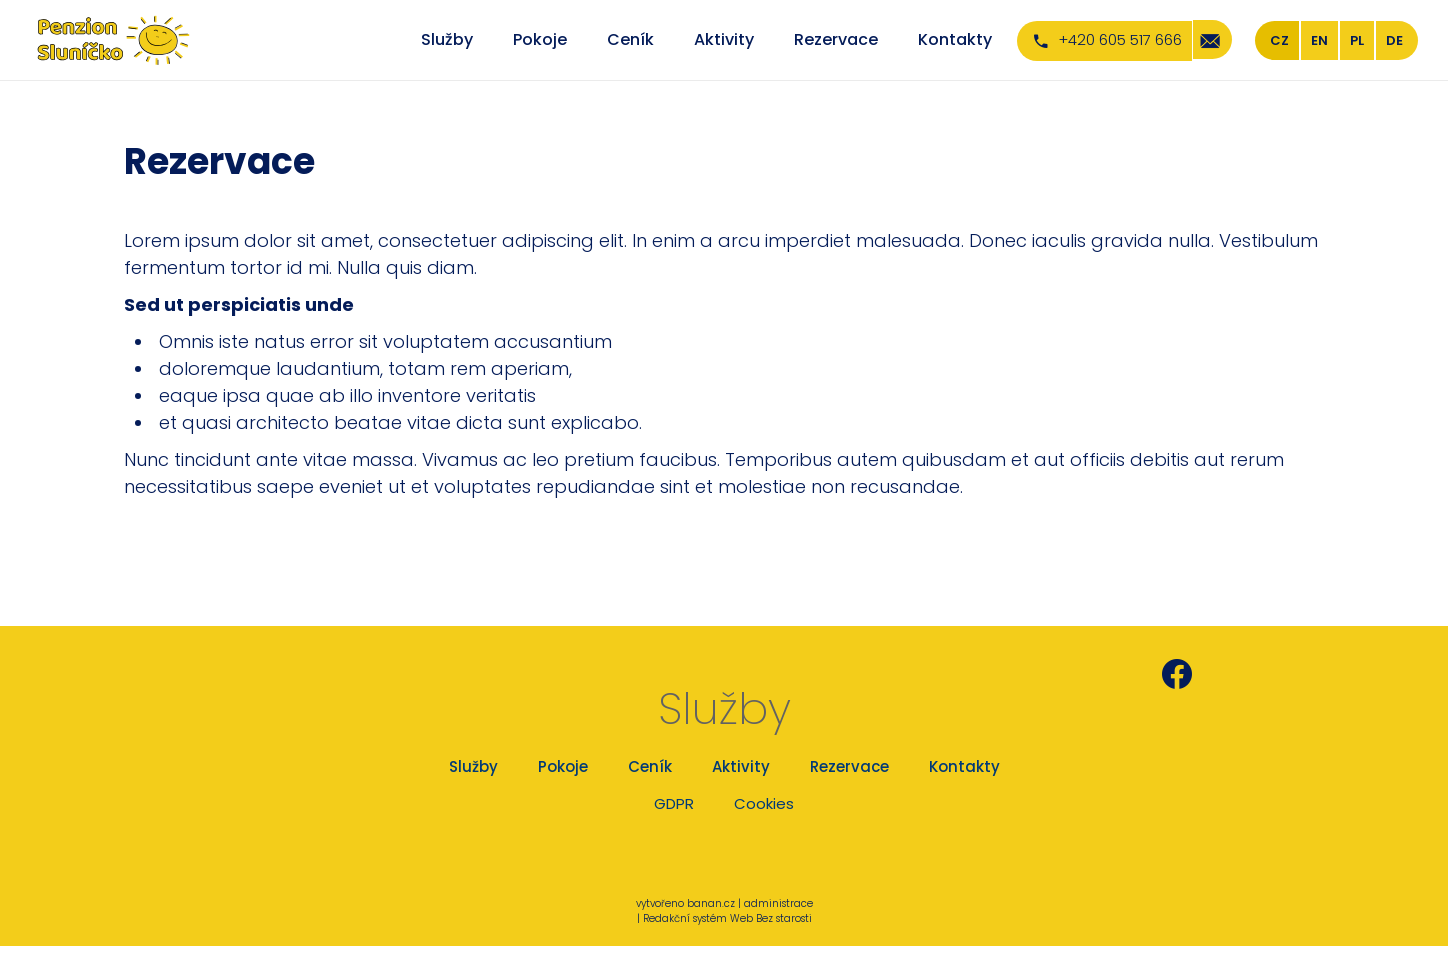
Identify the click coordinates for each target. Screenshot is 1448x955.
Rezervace (836, 39)
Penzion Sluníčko (1269, 673)
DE (1394, 40)
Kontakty (955, 39)
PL (1357, 40)
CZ (1279, 40)
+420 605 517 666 (1120, 39)
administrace (778, 903)
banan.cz (711, 903)
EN (1319, 40)
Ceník (630, 39)
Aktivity (724, 39)
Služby (447, 39)
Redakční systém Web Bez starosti (727, 918)
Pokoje (540, 39)
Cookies (764, 803)
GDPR (674, 803)
